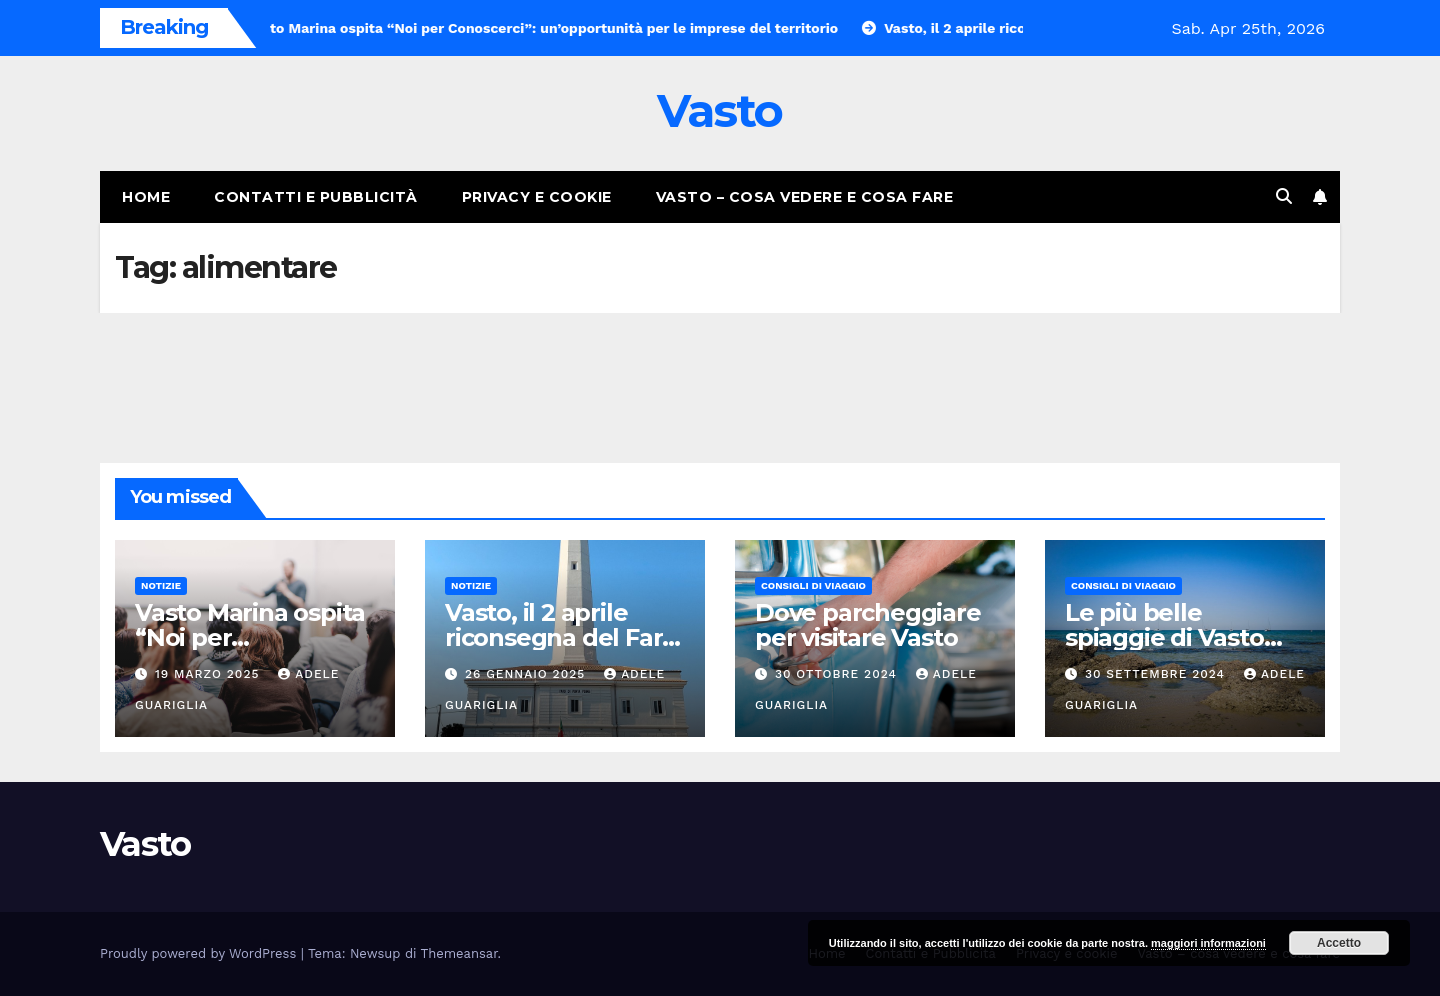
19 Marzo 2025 (209, 674)
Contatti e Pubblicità (316, 197)
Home (146, 197)
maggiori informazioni (1208, 943)
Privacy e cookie (537, 197)
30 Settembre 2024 (1157, 674)
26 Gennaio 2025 (527, 674)
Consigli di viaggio (813, 585)
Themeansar (459, 953)
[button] (1284, 196)
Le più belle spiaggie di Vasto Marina (1164, 637)
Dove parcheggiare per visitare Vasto (868, 625)
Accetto (1339, 943)
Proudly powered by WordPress (200, 953)
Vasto (720, 110)
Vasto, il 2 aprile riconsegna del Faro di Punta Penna (561, 637)
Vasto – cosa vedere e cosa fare (805, 197)
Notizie (161, 585)
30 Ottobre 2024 (838, 674)
